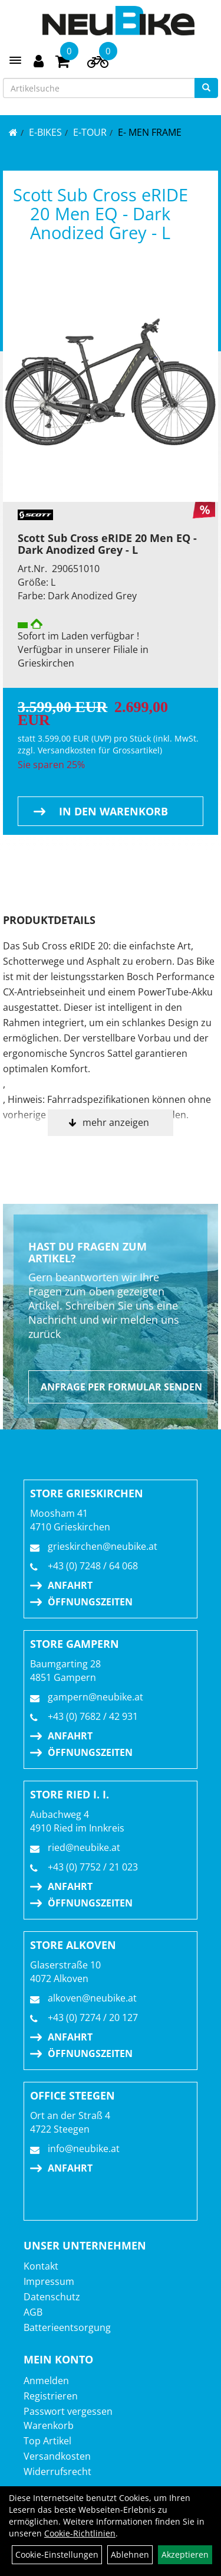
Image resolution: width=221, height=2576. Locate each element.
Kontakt (41, 2266)
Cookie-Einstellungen (56, 2554)
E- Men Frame (150, 132)
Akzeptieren (185, 2554)
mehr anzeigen (116, 1122)
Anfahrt (70, 1585)
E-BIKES (45, 132)
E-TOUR (90, 132)
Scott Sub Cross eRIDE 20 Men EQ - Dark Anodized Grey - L (100, 213)
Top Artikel (47, 2440)
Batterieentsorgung (67, 2327)
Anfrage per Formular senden (121, 1386)
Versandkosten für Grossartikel (99, 750)
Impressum (49, 2281)
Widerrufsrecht (57, 2471)
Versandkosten (57, 2456)
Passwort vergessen (68, 2411)
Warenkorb (49, 2425)
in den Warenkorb (113, 811)
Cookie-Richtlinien (80, 2533)
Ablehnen (130, 2554)
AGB (33, 2312)
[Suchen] (206, 88)
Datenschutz (52, 2296)
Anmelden (46, 2380)
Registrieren (51, 2395)
